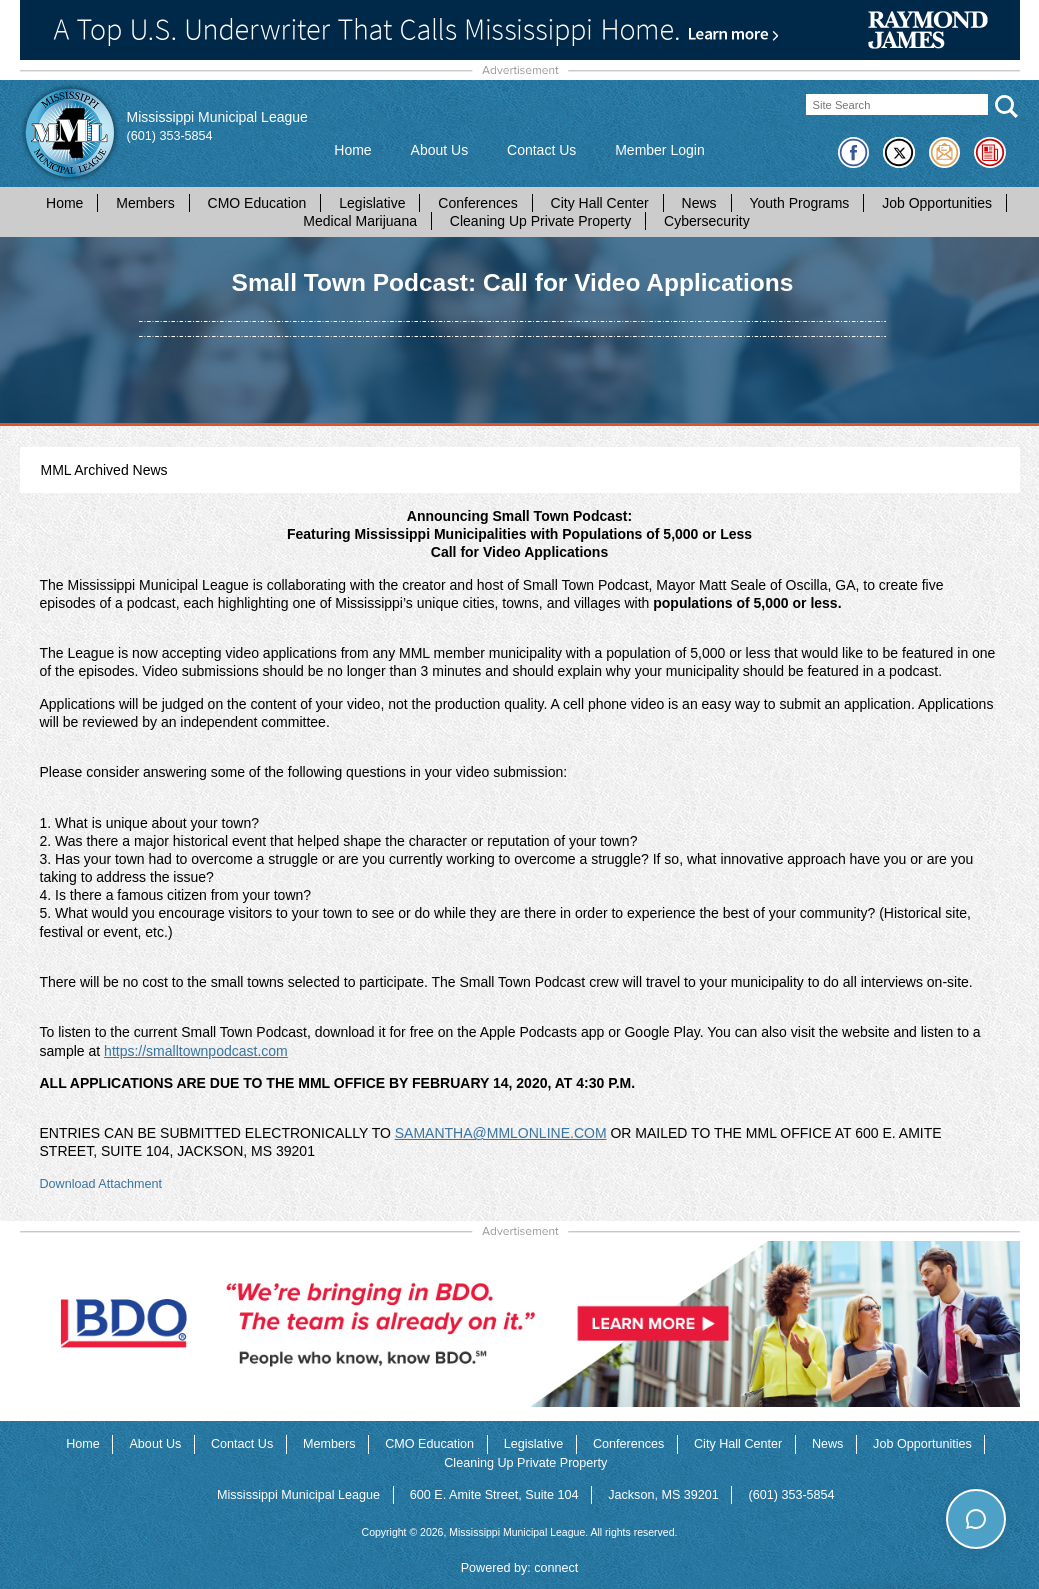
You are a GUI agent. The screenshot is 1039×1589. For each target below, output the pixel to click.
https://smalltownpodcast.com (196, 1051)
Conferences (477, 203)
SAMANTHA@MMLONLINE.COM (501, 1133)
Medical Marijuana (360, 221)
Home (352, 150)
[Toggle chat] (975, 1518)
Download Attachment (101, 1184)
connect (556, 1568)
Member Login (660, 150)
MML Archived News (104, 470)
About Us (440, 150)
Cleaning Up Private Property (540, 221)
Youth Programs (799, 203)
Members (145, 203)
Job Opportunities (937, 203)
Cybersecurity (707, 221)
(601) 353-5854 (170, 136)
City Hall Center (600, 203)
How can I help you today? (928, 1478)
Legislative (372, 203)
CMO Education (257, 203)
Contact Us (541, 150)
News (699, 203)
